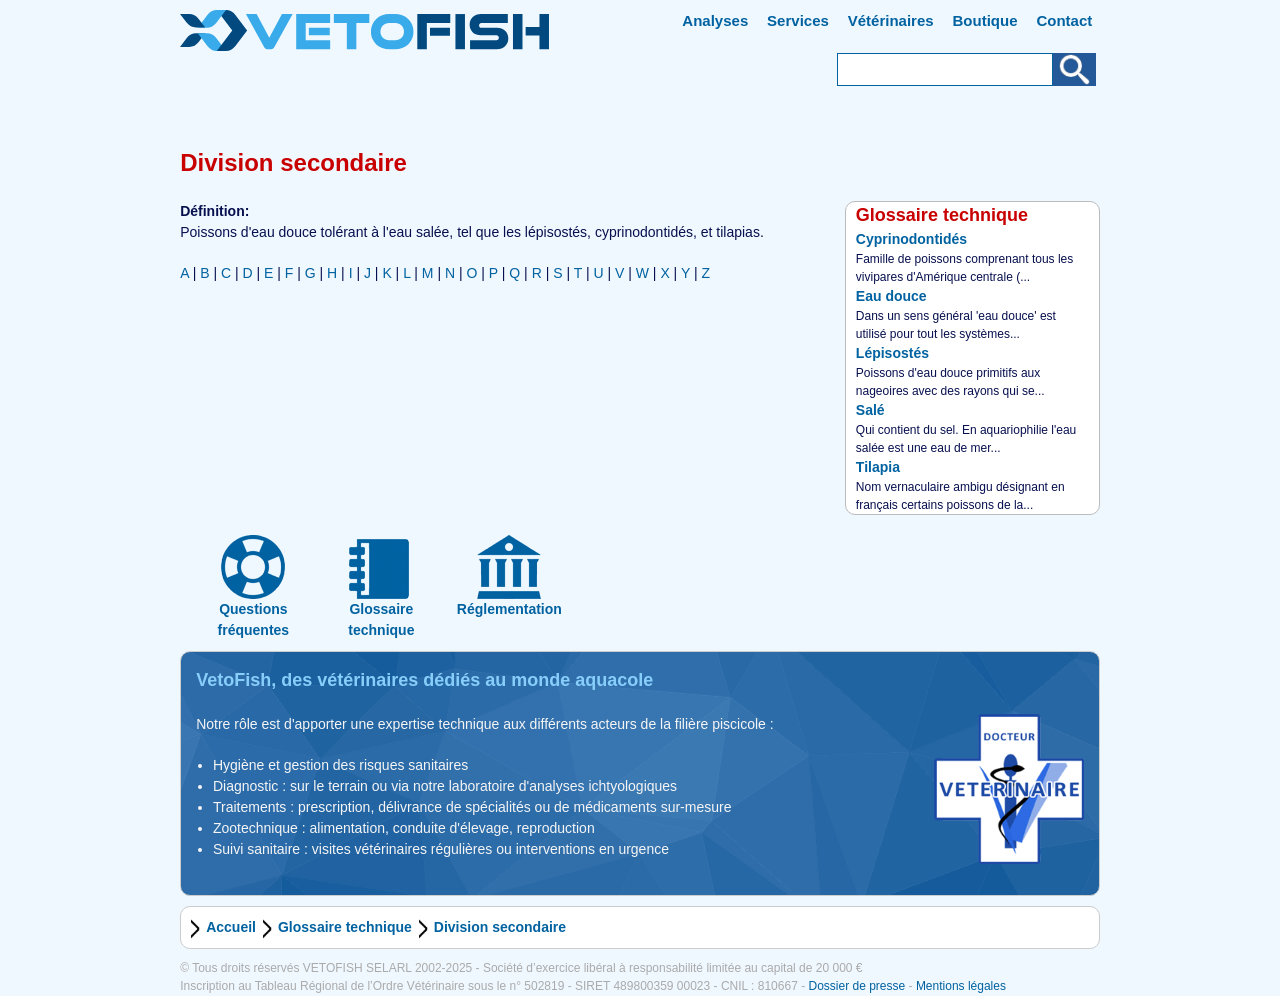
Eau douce (891, 296)
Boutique (985, 20)
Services (798, 20)
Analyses (715, 20)
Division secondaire (500, 927)
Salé (870, 410)
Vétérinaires (891, 20)
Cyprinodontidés (911, 239)
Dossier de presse (856, 986)
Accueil (231, 927)
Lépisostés (892, 353)
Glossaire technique (345, 927)
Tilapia (878, 467)
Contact (1064, 20)
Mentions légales (961, 986)
